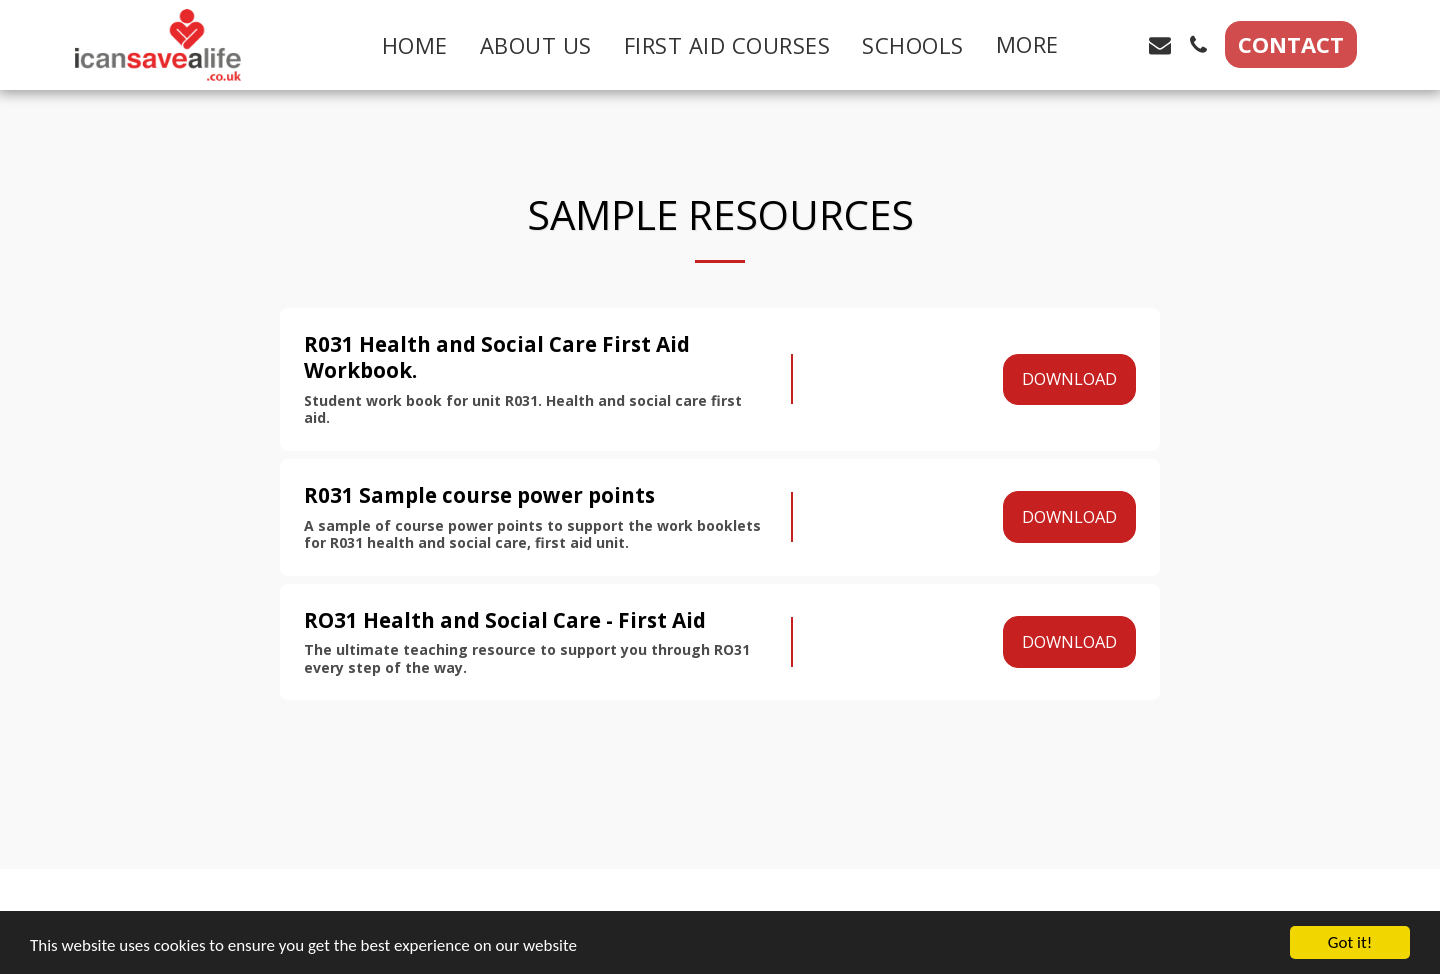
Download (1069, 378)
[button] (1122, 45)
